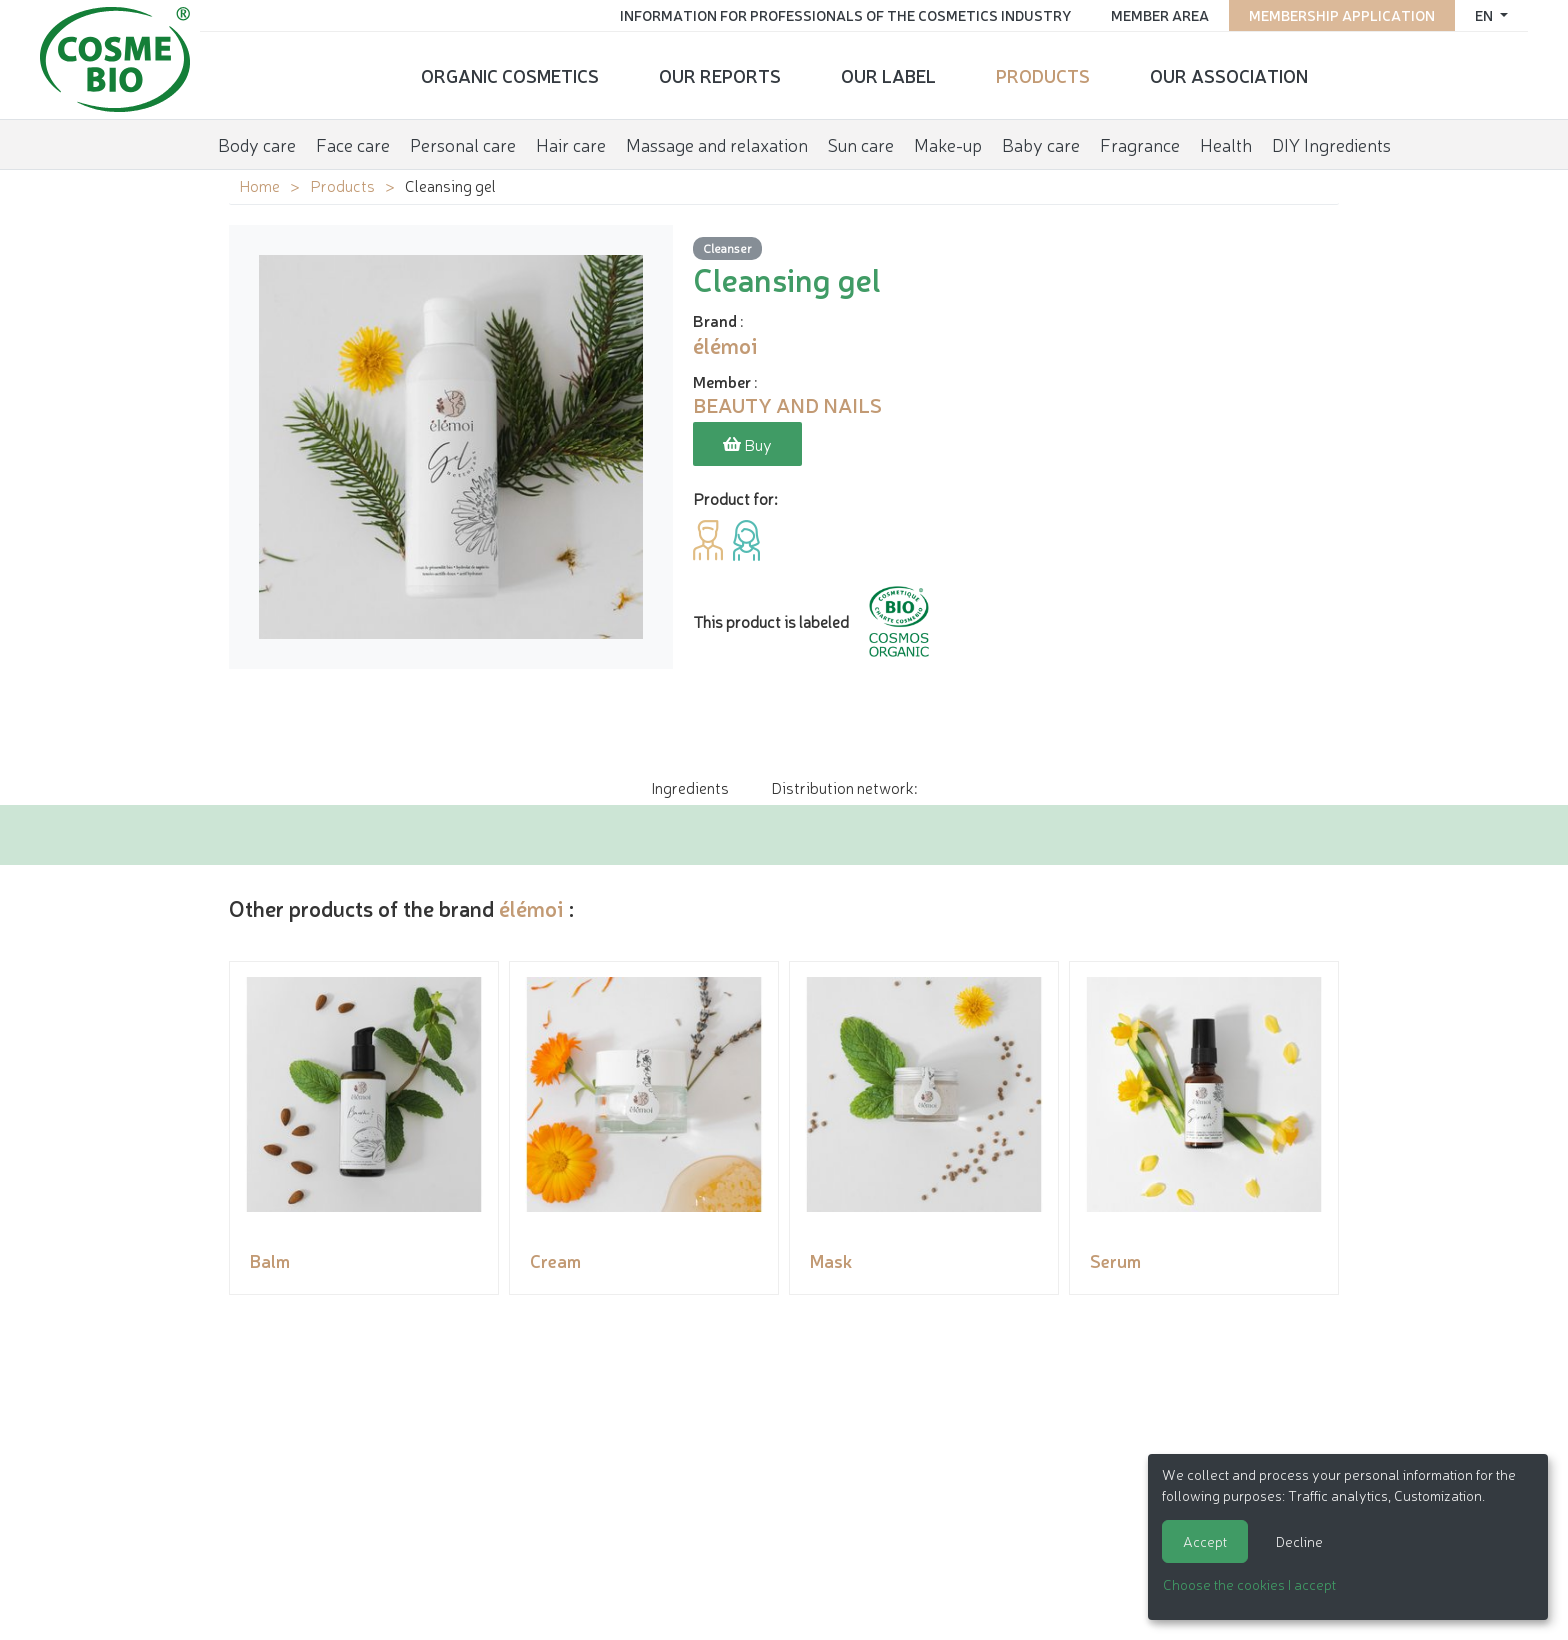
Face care (353, 144)
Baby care (1041, 144)
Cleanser (727, 247)
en (1485, 15)
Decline (1299, 1541)
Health (1226, 144)
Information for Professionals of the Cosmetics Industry (845, 15)
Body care (257, 144)
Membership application (1342, 15)
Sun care (861, 144)
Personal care (463, 144)
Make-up (948, 144)
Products (1043, 75)
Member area (1160, 15)
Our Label (888, 75)
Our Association (1229, 75)
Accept (1205, 1541)
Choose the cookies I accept (1249, 1584)
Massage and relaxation (717, 144)
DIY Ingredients (1331, 144)
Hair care (571, 144)
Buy (747, 444)
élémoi (531, 907)
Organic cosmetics (510, 75)
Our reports (720, 75)
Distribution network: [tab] (844, 787)
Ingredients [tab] (690, 787)
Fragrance (1140, 144)
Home (259, 185)
